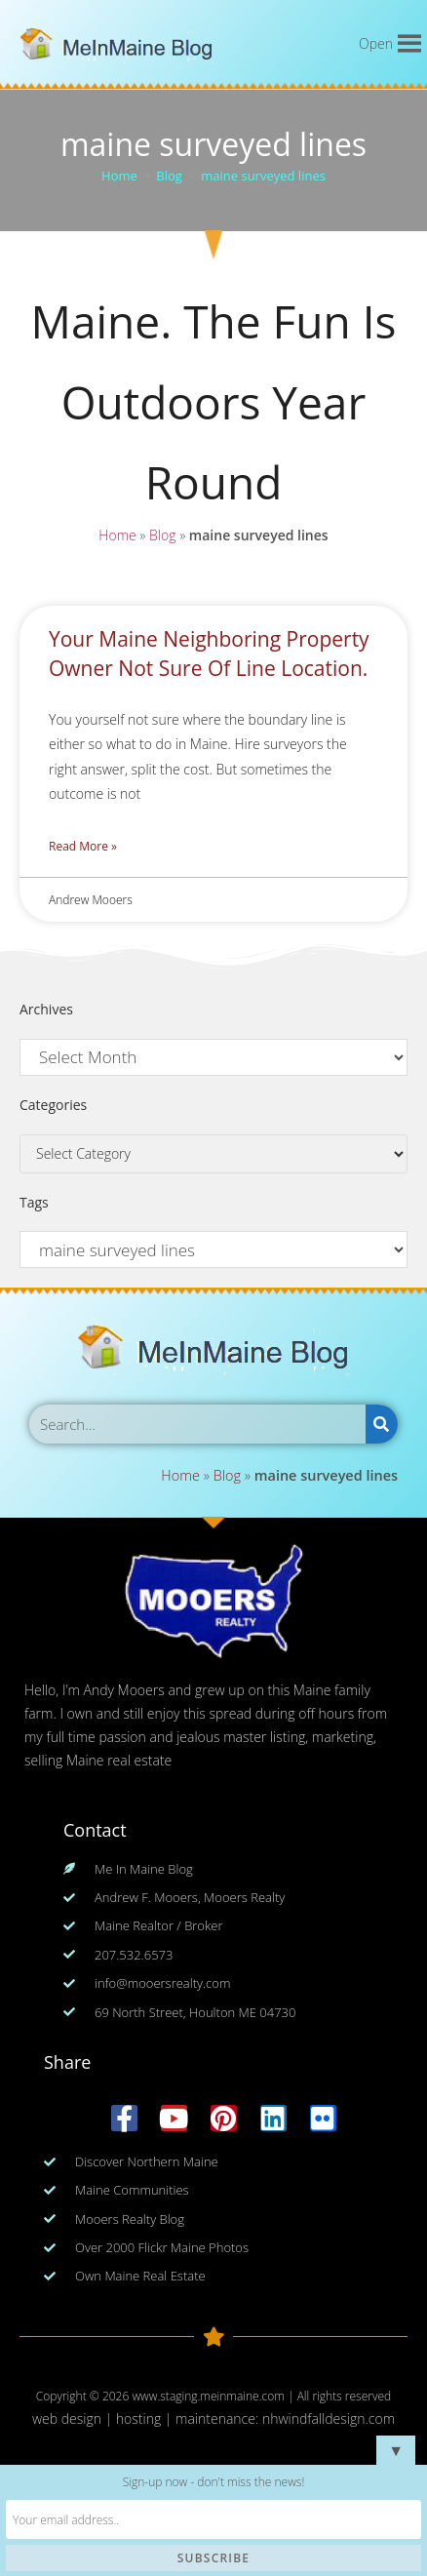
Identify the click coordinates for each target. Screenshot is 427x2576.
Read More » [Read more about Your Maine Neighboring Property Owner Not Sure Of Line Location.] (83, 846)
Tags (34, 1202)
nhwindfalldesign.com (328, 2418)
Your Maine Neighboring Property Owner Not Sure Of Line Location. (209, 653)
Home (115, 539)
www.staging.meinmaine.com (208, 2396)
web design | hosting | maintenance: (147, 2418)
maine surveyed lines (263, 175)
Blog (161, 539)
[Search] (382, 1424)
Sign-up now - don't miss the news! (214, 2482)
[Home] (119, 175)
